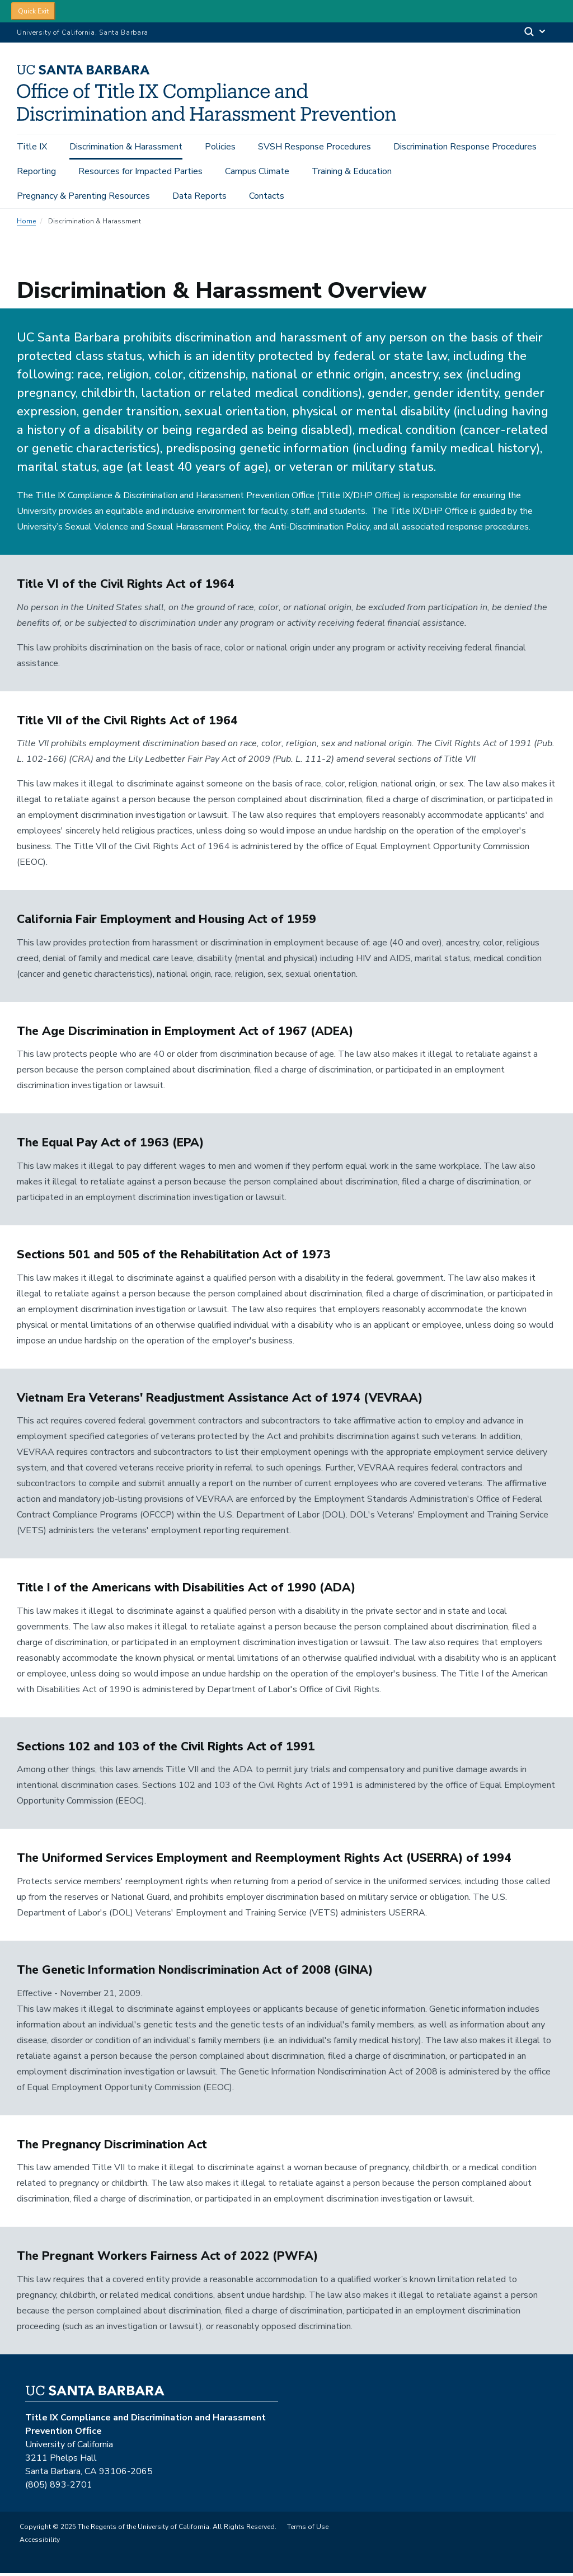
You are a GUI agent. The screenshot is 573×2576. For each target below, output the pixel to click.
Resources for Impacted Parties (140, 171)
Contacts (266, 196)
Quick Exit (33, 11)
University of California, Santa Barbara (82, 32)
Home (26, 223)
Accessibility (40, 2542)
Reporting (36, 171)
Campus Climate (257, 171)
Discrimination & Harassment (125, 146)
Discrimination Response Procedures (465, 146)
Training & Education (352, 171)
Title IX (32, 146)
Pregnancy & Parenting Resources (83, 196)
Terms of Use (307, 2529)
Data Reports (199, 196)
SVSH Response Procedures (314, 146)
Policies (220, 146)
